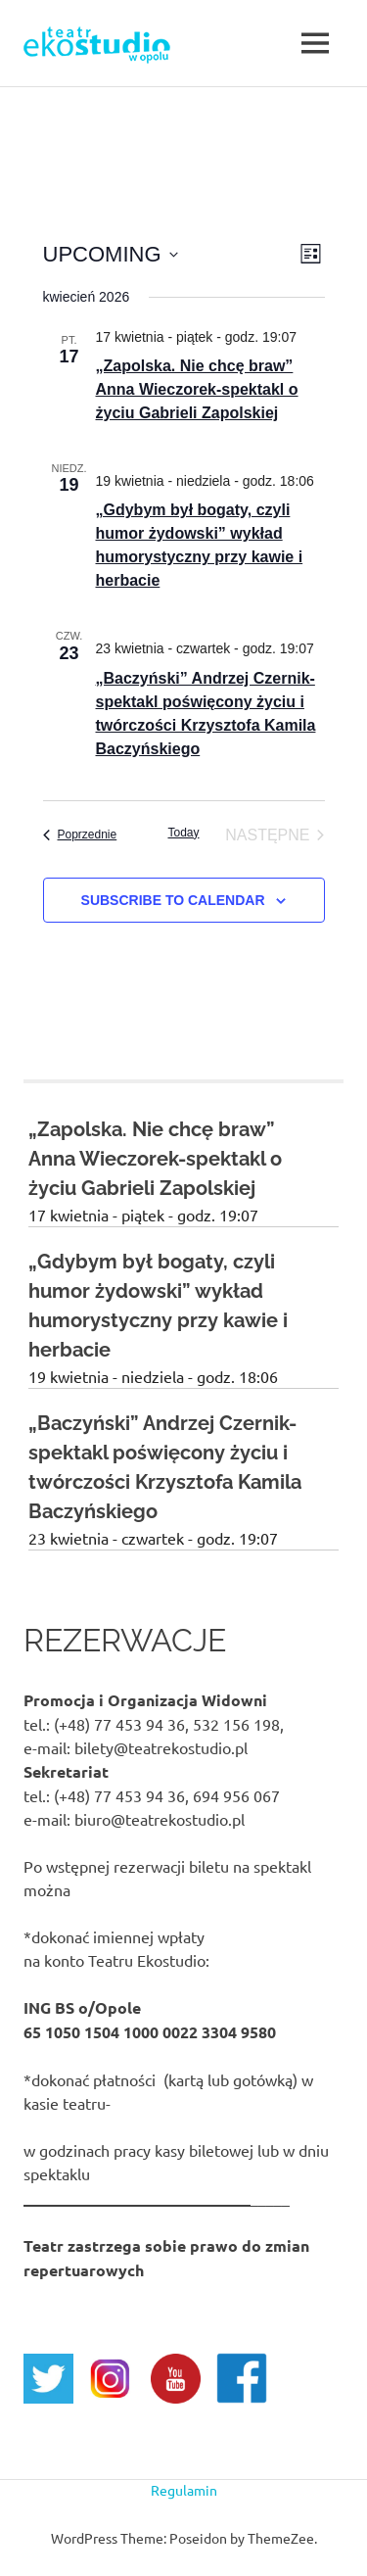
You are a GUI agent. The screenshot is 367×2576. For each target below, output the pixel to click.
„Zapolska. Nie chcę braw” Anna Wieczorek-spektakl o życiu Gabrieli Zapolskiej (197, 389)
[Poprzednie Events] (80, 835)
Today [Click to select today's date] (183, 832)
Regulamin (184, 2490)
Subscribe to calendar (173, 900)
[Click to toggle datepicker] (110, 254)
